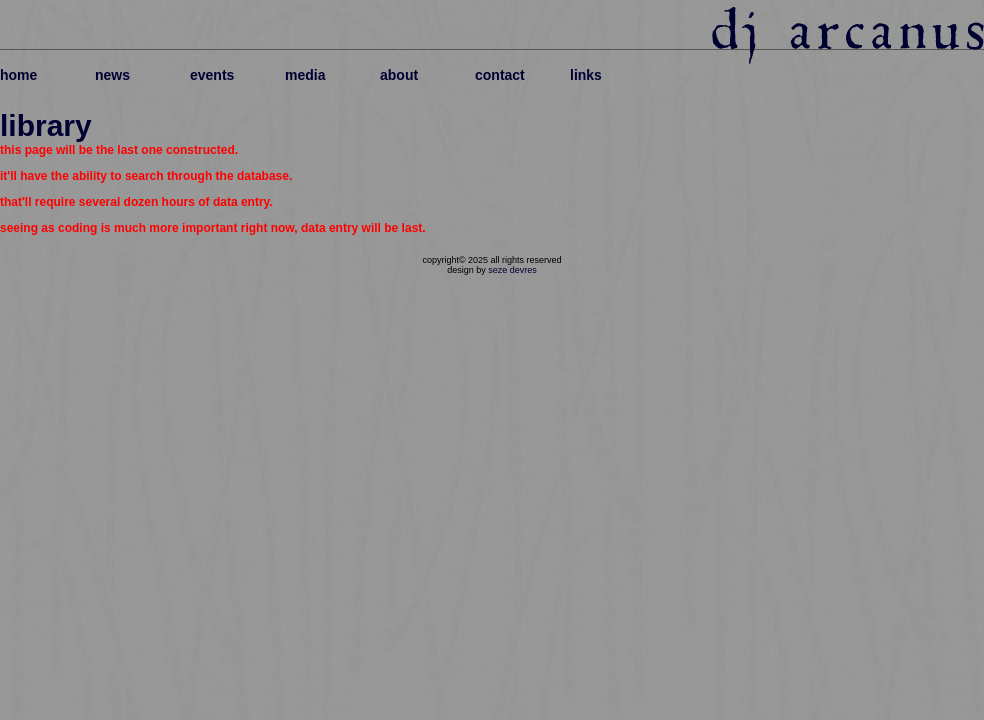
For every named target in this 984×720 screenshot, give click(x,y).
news (112, 75)
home (18, 75)
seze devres (512, 270)
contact (500, 75)
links (586, 75)
